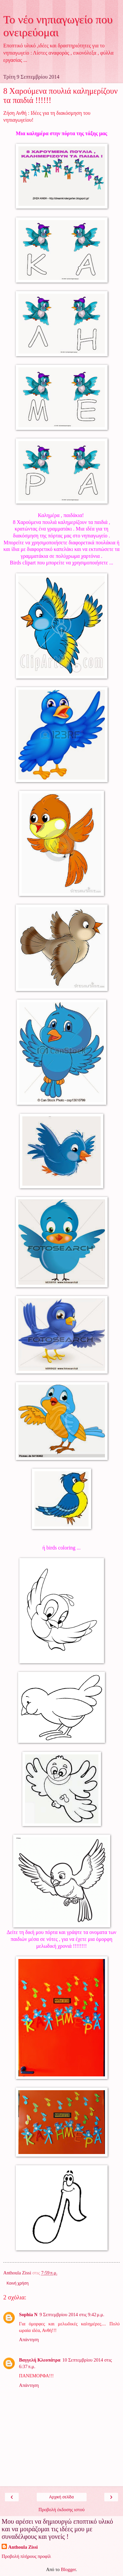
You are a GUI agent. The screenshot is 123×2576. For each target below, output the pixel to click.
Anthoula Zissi (23, 2547)
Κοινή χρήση (18, 2283)
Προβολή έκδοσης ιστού (61, 2509)
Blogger (68, 2569)
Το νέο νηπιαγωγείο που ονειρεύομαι (58, 25)
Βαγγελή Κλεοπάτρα (39, 2360)
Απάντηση (29, 2339)
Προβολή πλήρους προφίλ (26, 2556)
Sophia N (28, 2314)
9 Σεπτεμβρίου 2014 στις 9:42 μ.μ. (71, 2314)
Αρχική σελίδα (61, 2497)
